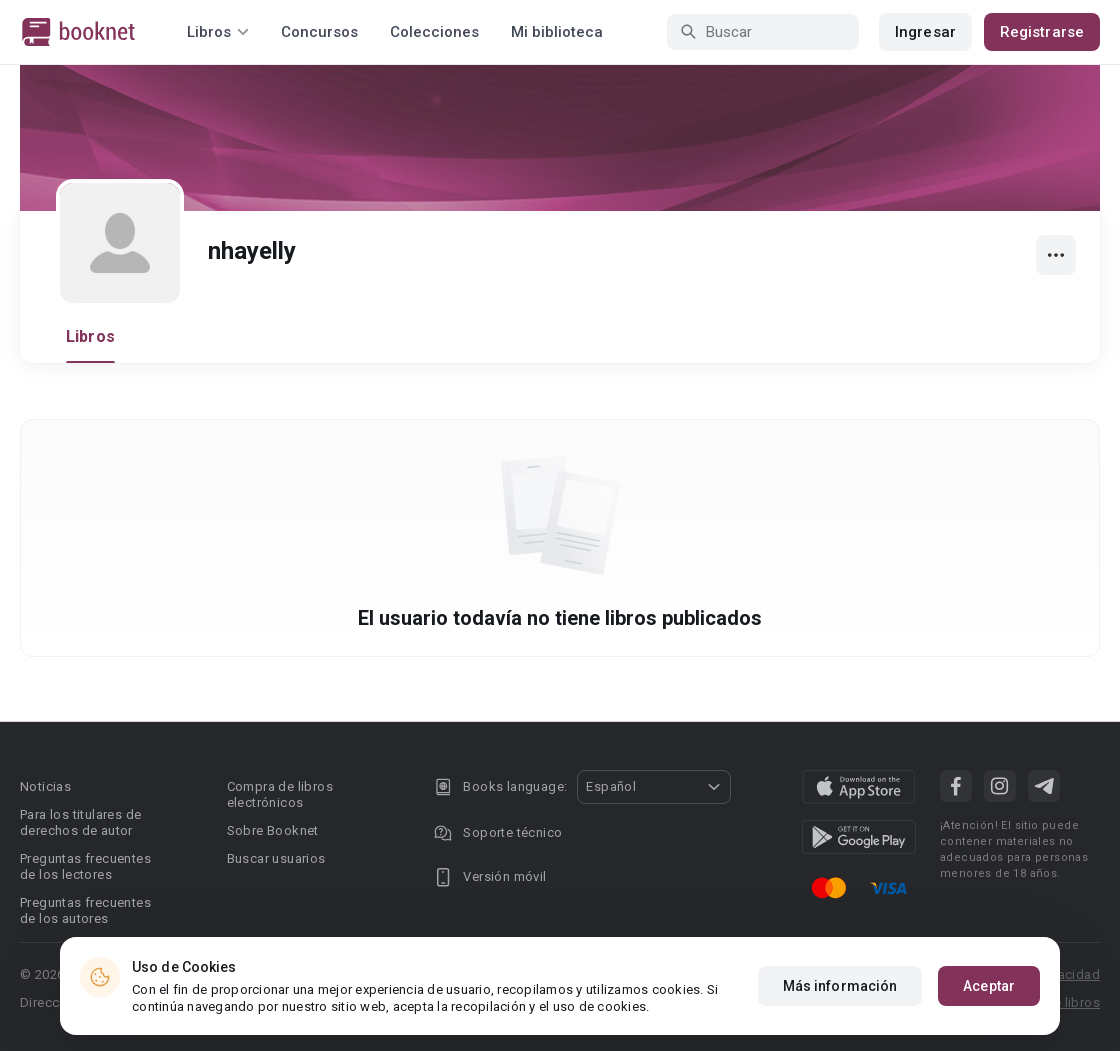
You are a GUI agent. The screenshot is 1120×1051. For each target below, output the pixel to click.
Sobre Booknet (273, 830)
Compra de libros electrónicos (280, 794)
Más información (840, 986)
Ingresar (925, 32)
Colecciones (434, 32)
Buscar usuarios (276, 858)
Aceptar (989, 986)
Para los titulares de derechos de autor (80, 822)
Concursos (319, 32)
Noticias (45, 786)
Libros (90, 336)
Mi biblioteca (557, 32)
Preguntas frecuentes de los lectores (85, 866)
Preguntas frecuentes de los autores (85, 910)
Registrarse (1042, 32)
